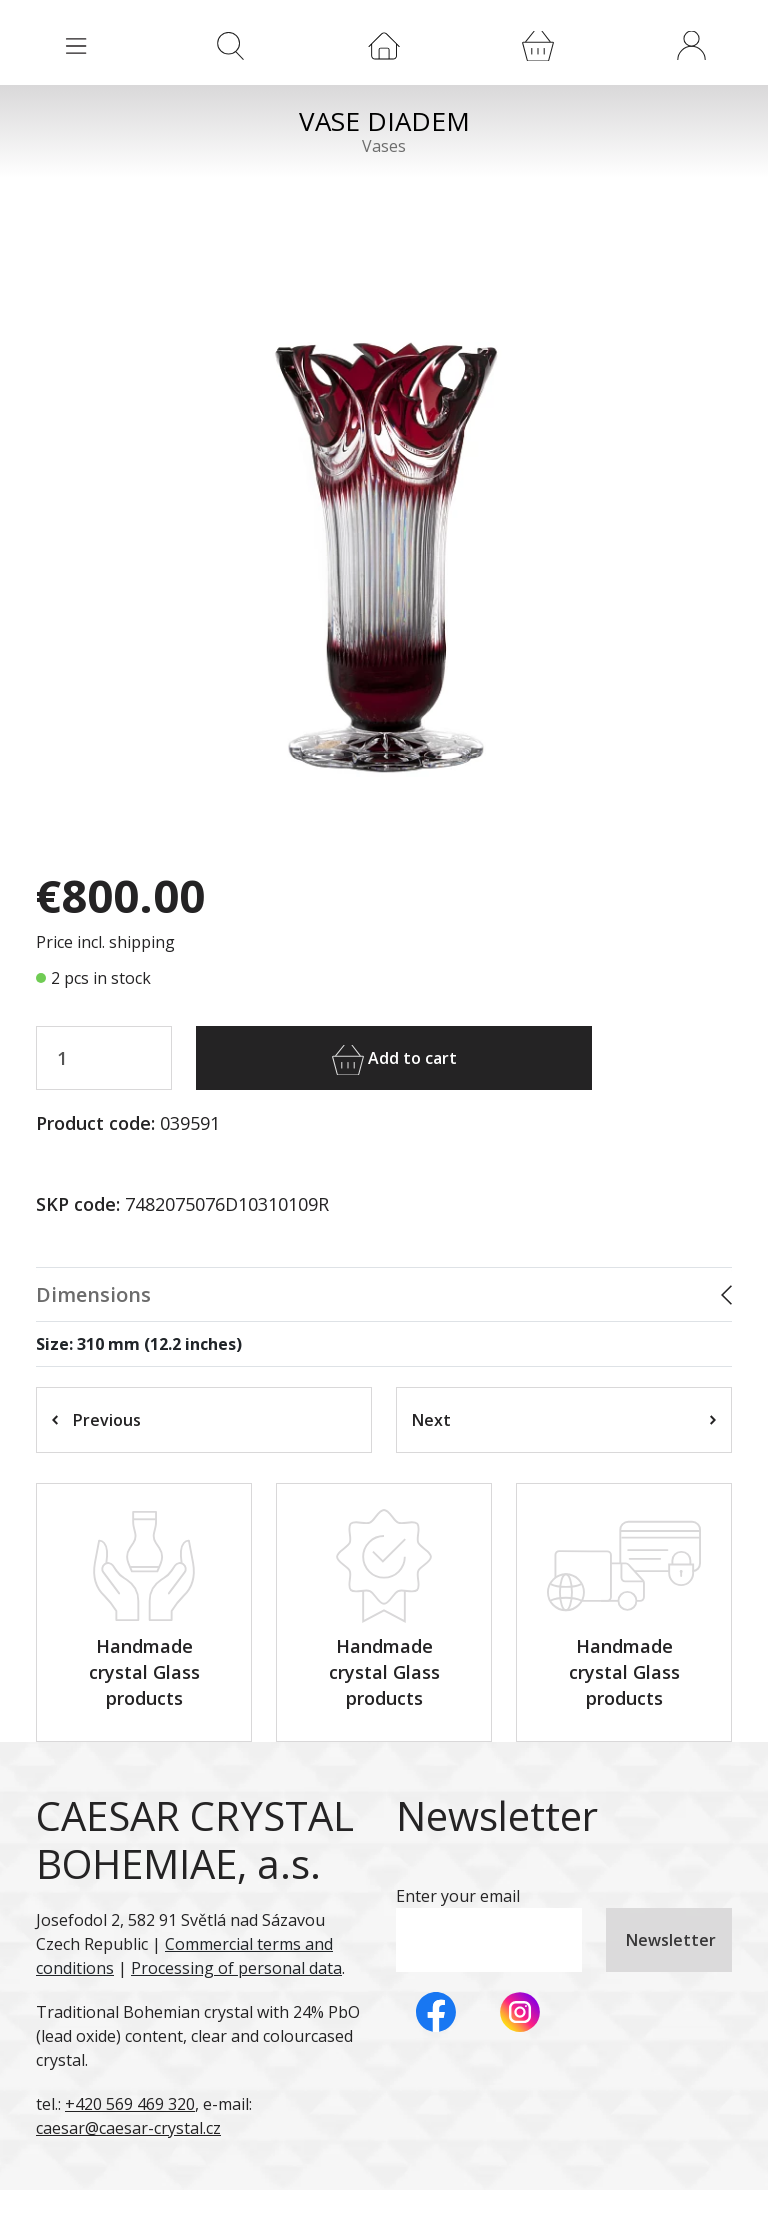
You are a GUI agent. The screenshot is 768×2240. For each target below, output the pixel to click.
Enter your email (458, 1896)
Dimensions (93, 1294)
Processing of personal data (236, 1968)
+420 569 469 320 (130, 2104)
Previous (96, 1420)
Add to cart (394, 1060)
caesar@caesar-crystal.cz (128, 2128)
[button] (691, 45)
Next (564, 1420)
